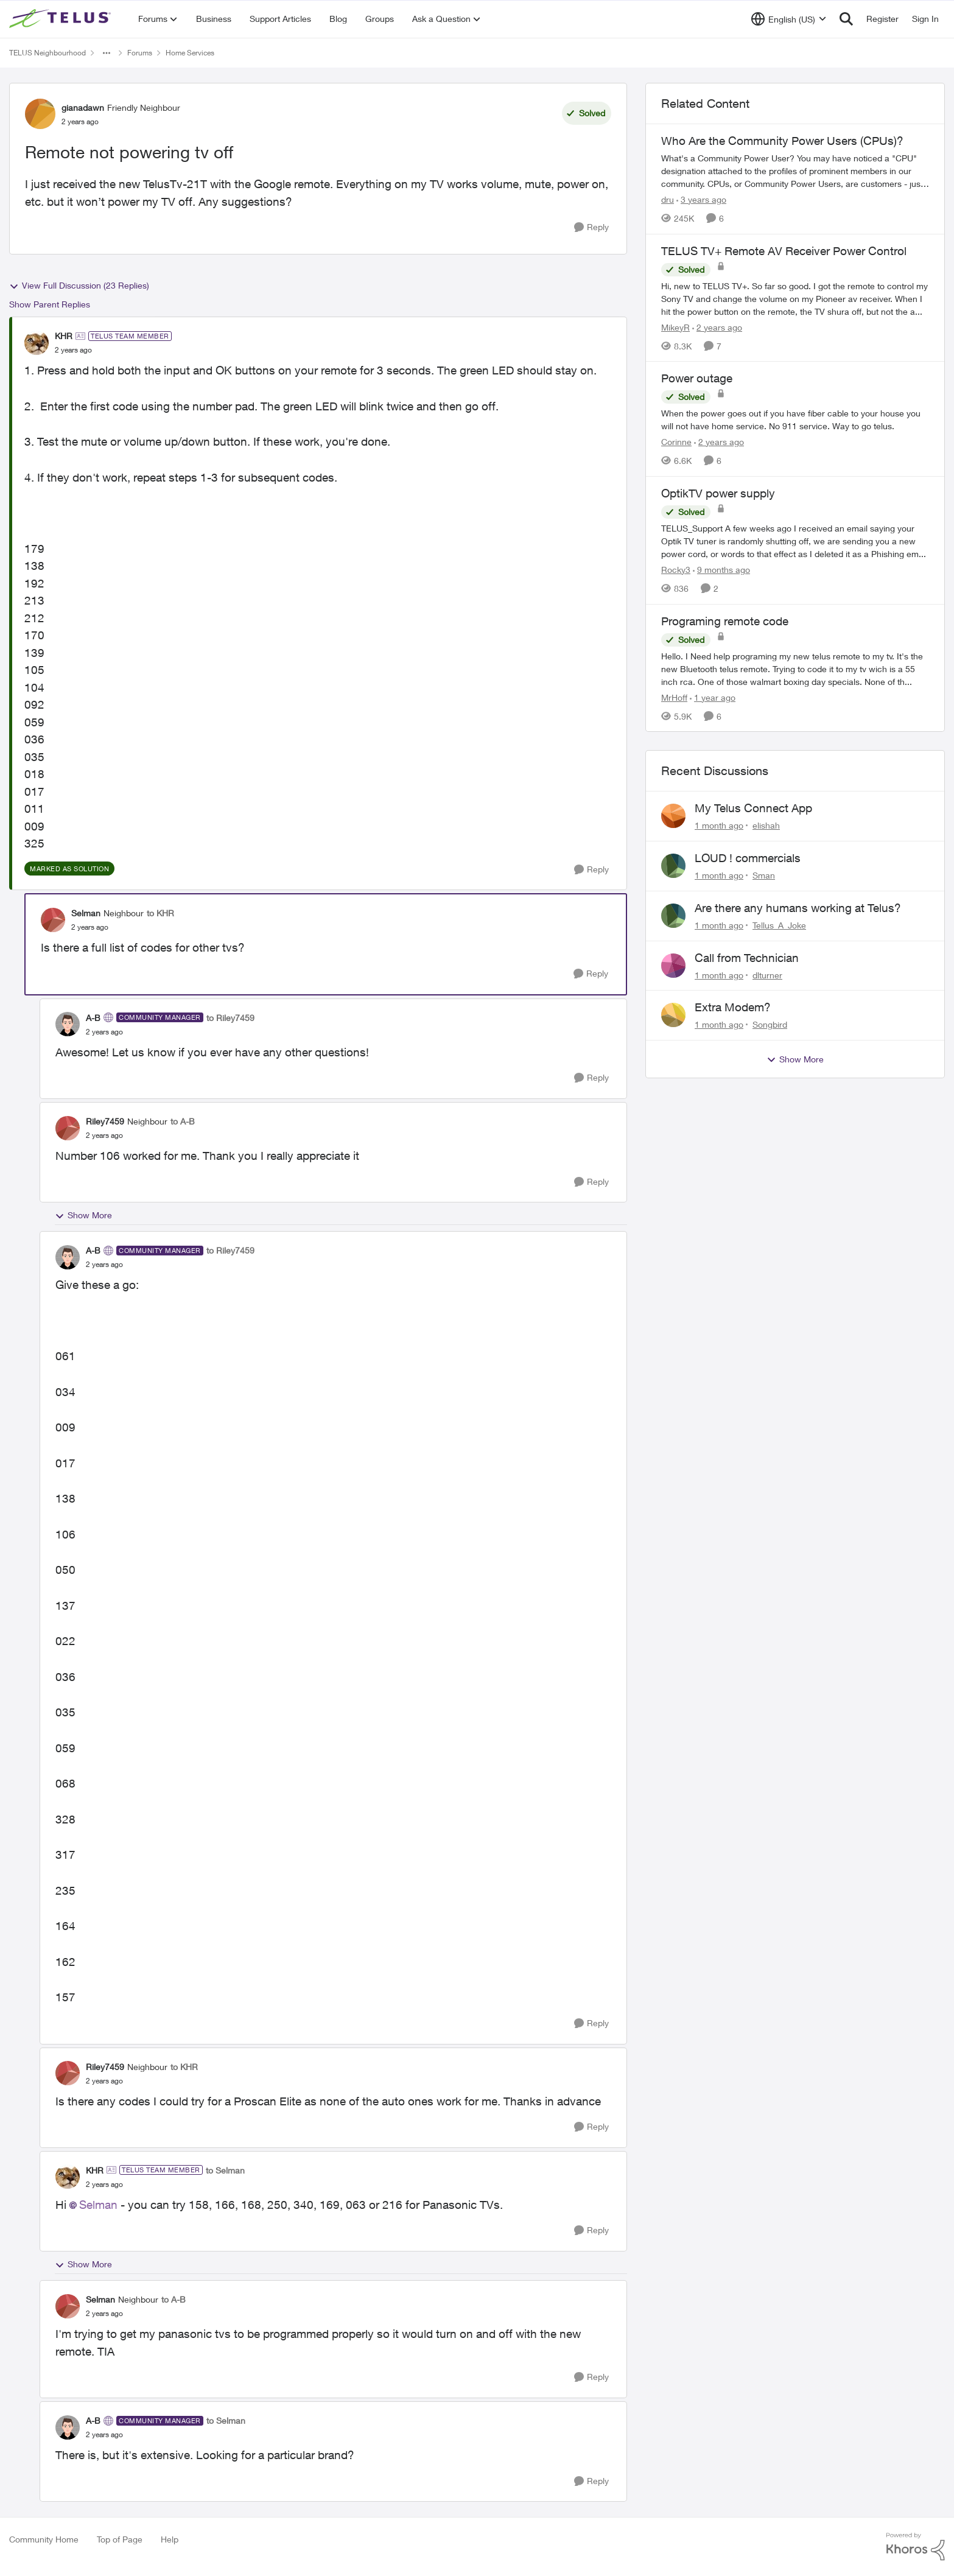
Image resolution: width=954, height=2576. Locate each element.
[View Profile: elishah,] (673, 816)
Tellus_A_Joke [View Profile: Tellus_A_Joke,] (779, 925)
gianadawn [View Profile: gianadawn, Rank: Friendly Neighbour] (82, 107)
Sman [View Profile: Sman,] (763, 875)
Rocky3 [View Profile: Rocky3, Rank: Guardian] (675, 569)
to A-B (182, 1121)
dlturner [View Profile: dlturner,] (767, 974)
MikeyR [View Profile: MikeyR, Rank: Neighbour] (675, 326)
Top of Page (119, 2539)
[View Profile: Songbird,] (673, 1015)
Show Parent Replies (49, 304)
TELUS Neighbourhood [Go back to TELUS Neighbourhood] (47, 52)
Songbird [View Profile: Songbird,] (769, 1024)
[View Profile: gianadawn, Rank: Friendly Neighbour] (40, 114)
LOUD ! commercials (748, 858)
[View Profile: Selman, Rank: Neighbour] (53, 920)
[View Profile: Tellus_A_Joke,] (673, 916)
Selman (98, 2204)
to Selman (225, 2170)
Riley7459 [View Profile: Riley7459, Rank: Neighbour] (105, 1121)
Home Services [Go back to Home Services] (190, 52)
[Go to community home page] (61, 19)
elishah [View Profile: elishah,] (766, 825)
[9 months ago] (721, 569)
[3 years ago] (701, 199)
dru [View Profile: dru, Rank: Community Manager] (667, 199)
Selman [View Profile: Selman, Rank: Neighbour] (85, 913)
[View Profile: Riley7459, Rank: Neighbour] (67, 1128)
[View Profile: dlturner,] (673, 965)
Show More (83, 1215)
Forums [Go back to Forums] (139, 52)
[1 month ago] (719, 825)
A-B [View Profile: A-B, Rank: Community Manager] (93, 1018)
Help (169, 2539)
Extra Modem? (733, 1007)
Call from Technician (747, 957)
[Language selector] (789, 19)
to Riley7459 (230, 1018)
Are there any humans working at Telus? (798, 907)
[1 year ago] (712, 696)
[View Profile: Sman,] (673, 866)
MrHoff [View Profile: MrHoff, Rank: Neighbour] (674, 697)
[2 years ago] (717, 326)
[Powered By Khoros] (915, 2547)
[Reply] (591, 227)
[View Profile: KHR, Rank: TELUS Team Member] (36, 343)
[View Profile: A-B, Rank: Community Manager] (67, 1024)
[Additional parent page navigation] (106, 52)
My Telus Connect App (753, 808)
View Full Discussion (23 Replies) (79, 285)
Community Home (44, 2539)
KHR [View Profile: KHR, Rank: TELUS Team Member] (63, 336)
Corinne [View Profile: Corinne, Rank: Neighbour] (676, 442)
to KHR (160, 913)
